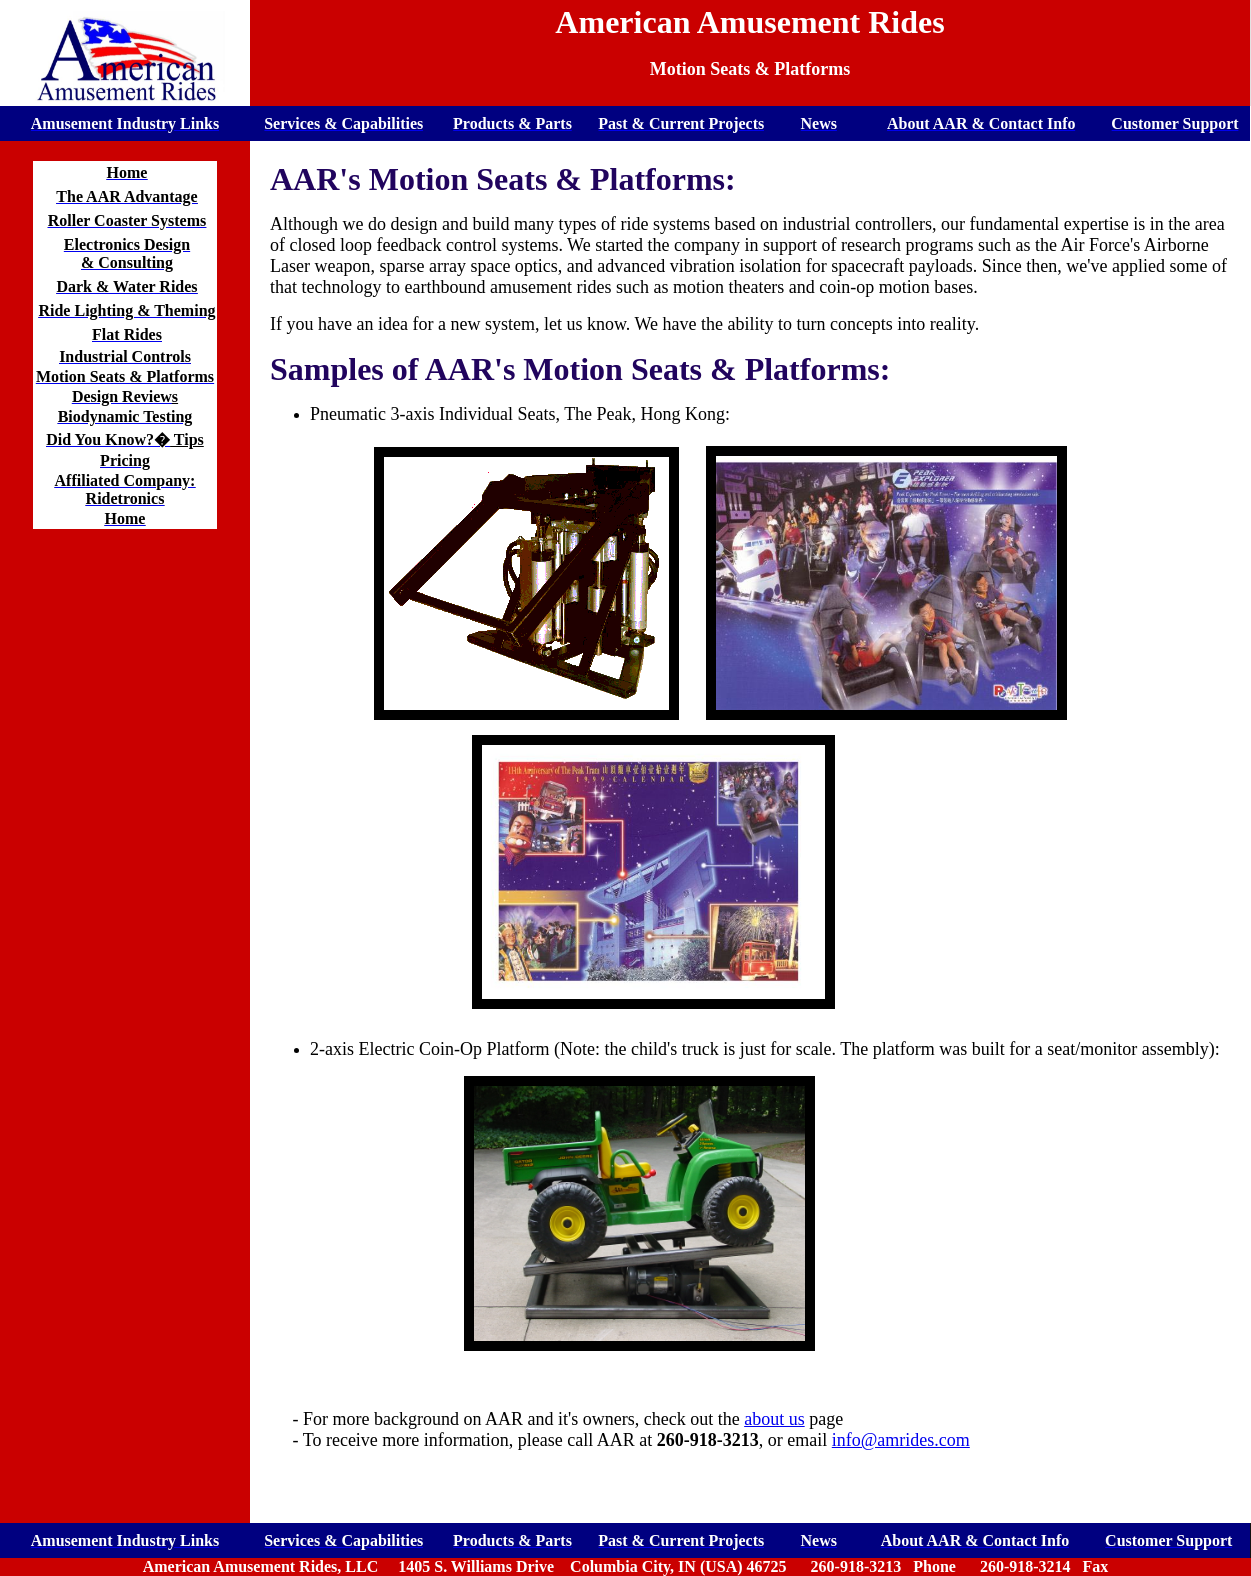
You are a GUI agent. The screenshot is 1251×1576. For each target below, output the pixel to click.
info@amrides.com (901, 1440)
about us (774, 1419)
